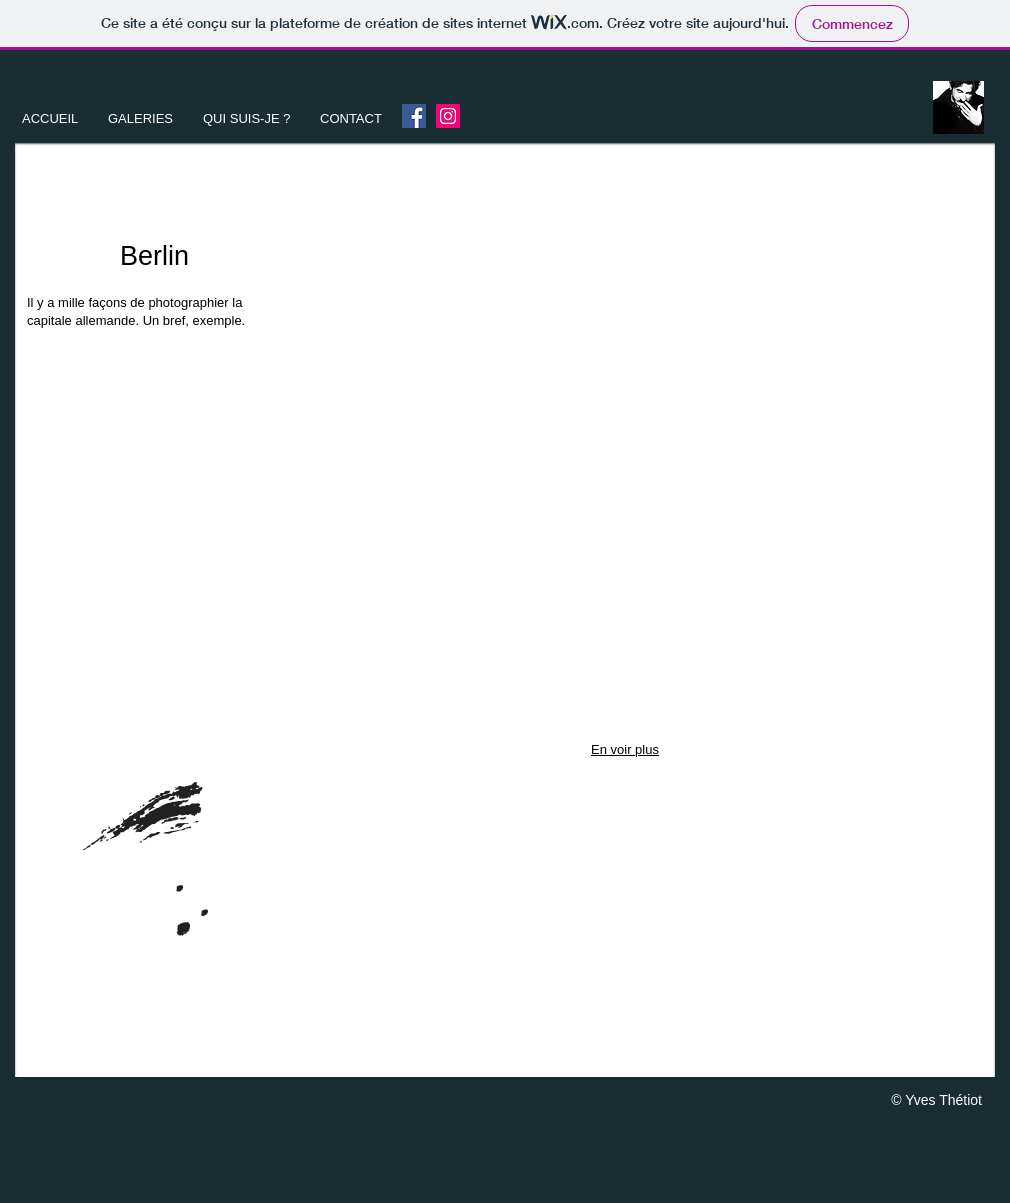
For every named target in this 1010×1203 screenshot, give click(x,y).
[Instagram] (448, 116)
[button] (140, 119)
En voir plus (625, 749)
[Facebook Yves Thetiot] (414, 116)
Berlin (154, 256)
